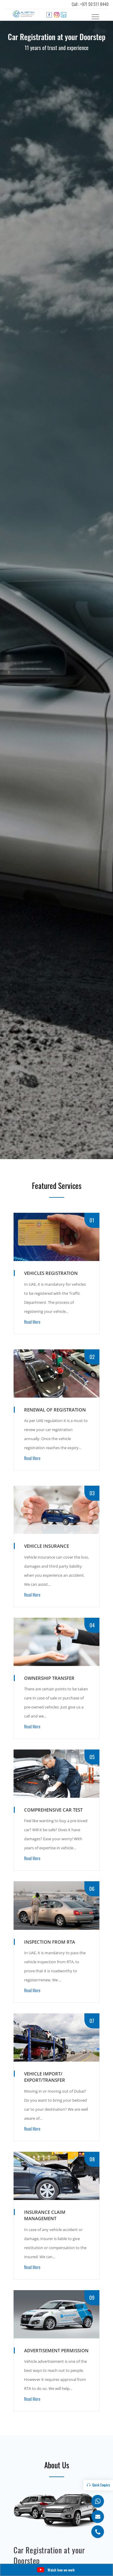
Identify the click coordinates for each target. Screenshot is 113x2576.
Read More (32, 1322)
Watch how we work (56, 2569)
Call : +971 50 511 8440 (90, 4)
